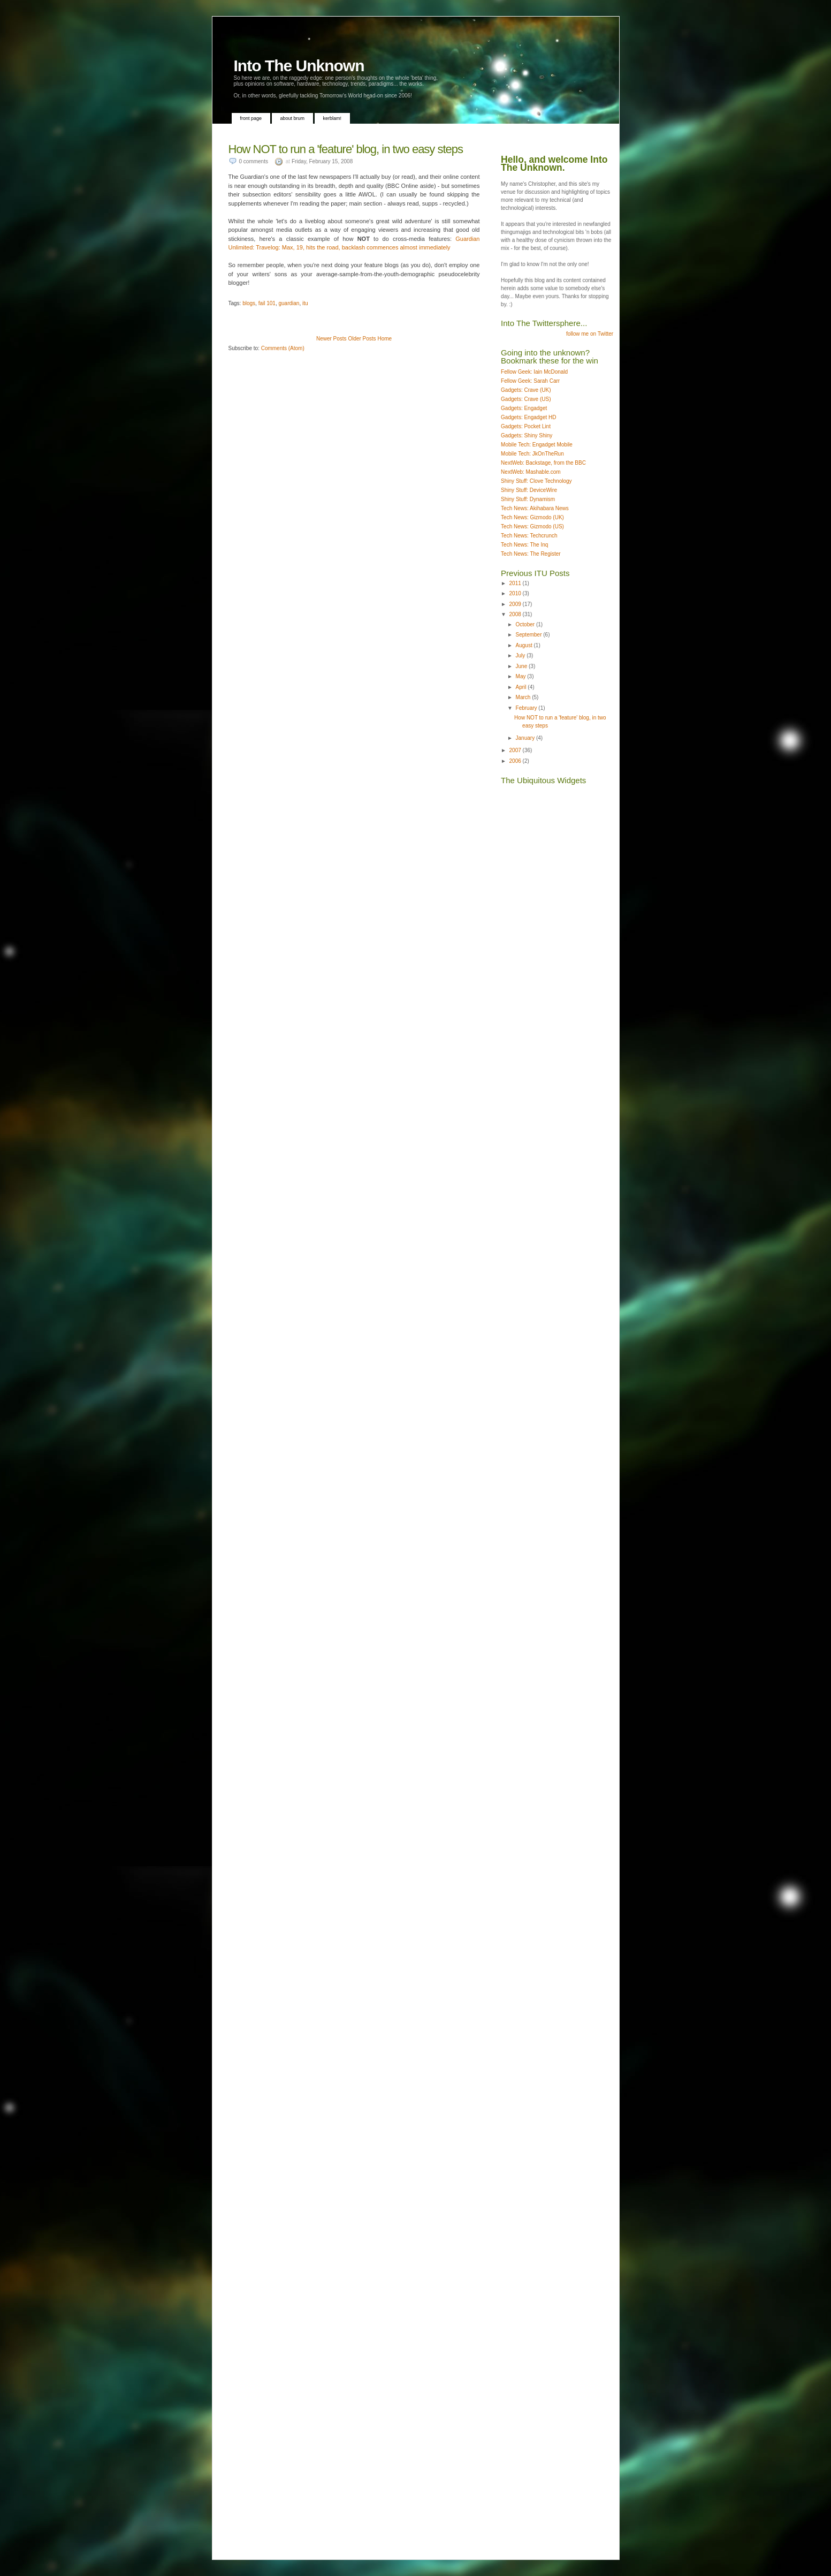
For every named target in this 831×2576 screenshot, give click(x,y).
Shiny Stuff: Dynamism (528, 499)
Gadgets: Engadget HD (528, 417)
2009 (516, 604)
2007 (516, 750)
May (522, 676)
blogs (248, 303)
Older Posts (362, 339)
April (522, 687)
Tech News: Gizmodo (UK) (532, 517)
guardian (288, 303)
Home (384, 339)
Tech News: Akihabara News (535, 508)
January (526, 738)
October (526, 624)
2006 (516, 761)
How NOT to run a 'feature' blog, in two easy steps (345, 149)
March (524, 697)
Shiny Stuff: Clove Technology (536, 481)
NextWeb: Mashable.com (531, 472)
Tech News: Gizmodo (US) (532, 526)
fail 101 (267, 303)
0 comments (253, 161)
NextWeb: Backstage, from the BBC (543, 463)
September (530, 635)
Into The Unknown (299, 65)
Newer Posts (331, 339)
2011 (516, 583)
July (521, 655)
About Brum (292, 118)
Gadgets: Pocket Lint (526, 426)
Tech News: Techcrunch (529, 536)
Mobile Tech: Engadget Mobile (537, 445)
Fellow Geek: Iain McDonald (534, 372)
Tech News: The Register (531, 554)
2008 (516, 614)
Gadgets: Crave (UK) (526, 390)
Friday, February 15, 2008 (322, 161)
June (522, 666)
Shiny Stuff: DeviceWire (529, 490)
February (527, 708)
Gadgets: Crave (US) (526, 399)
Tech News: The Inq (524, 545)
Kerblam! (332, 118)
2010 (516, 593)
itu (305, 303)
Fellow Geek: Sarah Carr (530, 381)
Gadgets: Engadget (524, 408)
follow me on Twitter (589, 334)
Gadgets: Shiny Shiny (526, 435)
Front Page (251, 118)
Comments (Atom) (282, 348)
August (525, 645)
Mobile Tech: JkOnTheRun (532, 454)
